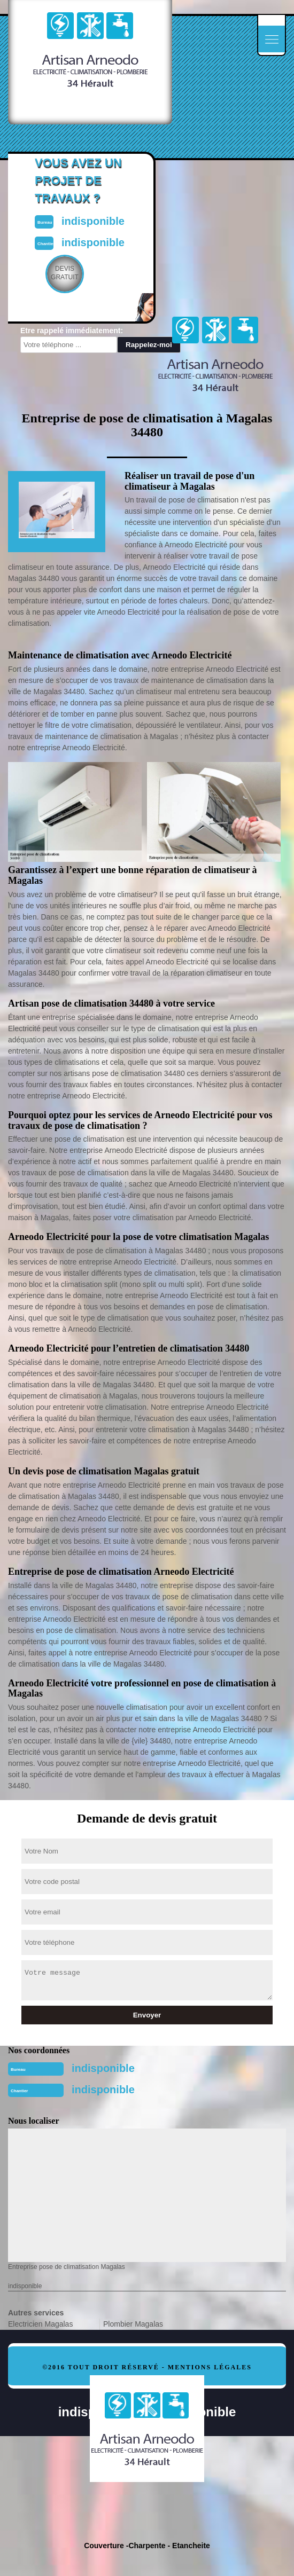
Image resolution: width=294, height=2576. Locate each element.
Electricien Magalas (40, 2324)
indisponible (103, 2068)
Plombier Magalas (133, 2324)
